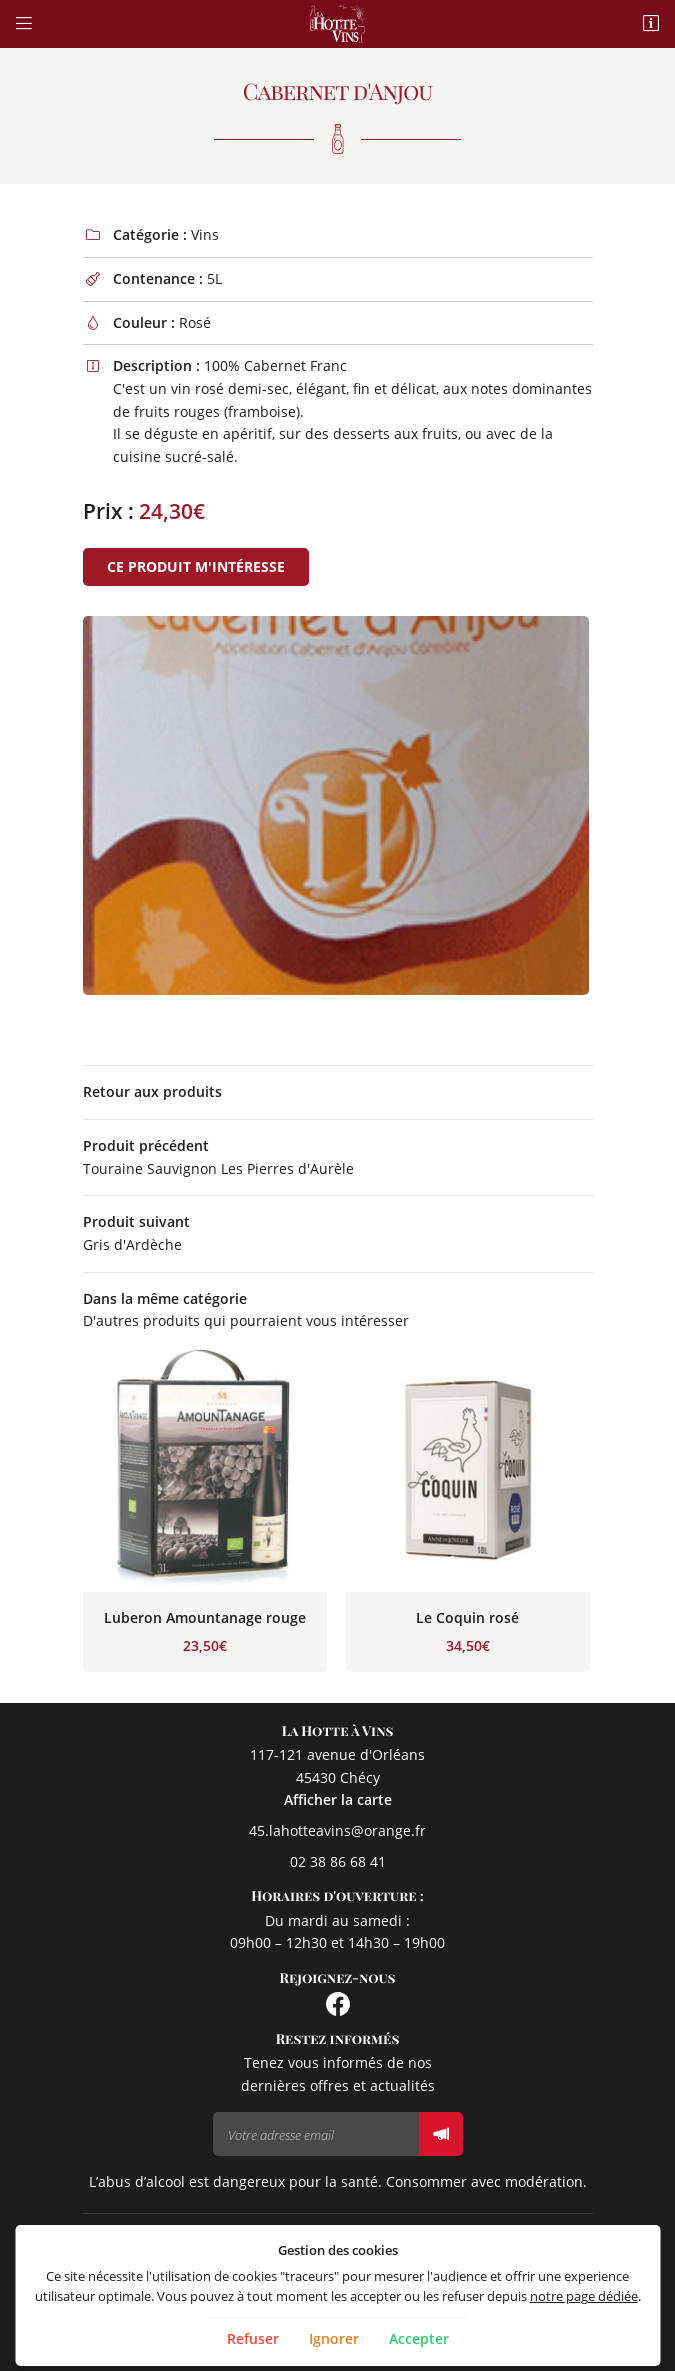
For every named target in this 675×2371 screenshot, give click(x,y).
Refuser (253, 2338)
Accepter (419, 2338)
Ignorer (334, 2338)
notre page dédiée (584, 2296)
